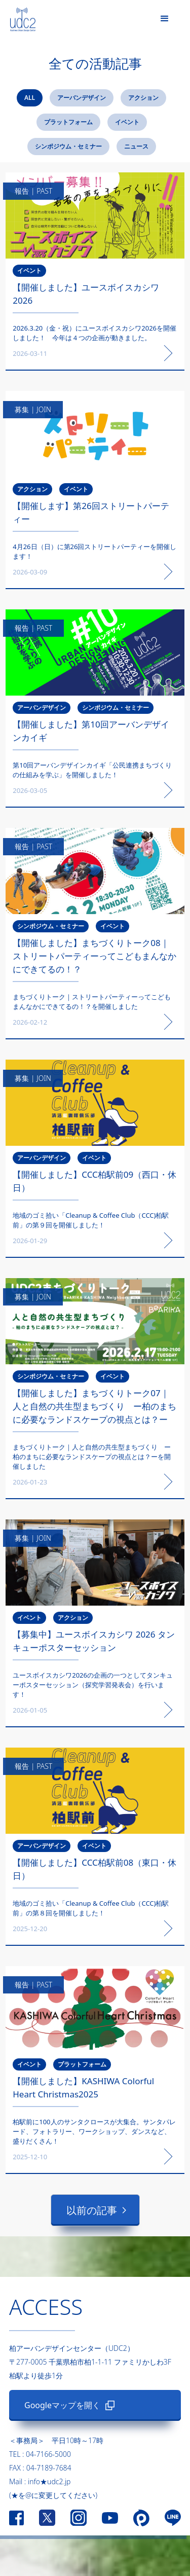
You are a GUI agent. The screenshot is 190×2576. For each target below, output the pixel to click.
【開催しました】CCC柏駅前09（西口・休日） (94, 1181)
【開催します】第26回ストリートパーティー (91, 512)
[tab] (30, 97)
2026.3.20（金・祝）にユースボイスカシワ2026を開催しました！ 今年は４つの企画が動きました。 (94, 332)
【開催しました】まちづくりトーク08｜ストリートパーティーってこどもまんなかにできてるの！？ (94, 956)
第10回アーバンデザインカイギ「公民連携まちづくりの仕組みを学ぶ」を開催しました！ (92, 769)
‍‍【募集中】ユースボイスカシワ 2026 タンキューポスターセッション (94, 1640)
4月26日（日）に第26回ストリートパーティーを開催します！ (94, 551)
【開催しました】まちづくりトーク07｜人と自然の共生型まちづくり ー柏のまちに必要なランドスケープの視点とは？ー (94, 1406)
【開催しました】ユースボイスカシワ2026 (86, 293)
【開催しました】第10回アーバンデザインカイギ (91, 730)
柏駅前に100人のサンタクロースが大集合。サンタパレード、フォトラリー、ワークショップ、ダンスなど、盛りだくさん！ (94, 2131)
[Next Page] (95, 2210)
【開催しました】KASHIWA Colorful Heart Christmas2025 (83, 2087)
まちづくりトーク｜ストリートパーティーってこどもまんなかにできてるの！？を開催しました (92, 1001)
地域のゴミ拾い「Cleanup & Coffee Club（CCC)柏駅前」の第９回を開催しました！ (91, 1220)
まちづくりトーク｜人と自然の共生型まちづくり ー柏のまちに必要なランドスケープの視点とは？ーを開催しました (92, 1456)
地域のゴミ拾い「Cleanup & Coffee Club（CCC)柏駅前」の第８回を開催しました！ (91, 1908)
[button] (164, 19)
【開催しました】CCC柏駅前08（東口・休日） (94, 1869)
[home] (17, 17)
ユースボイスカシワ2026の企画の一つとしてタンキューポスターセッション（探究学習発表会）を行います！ (93, 1685)
